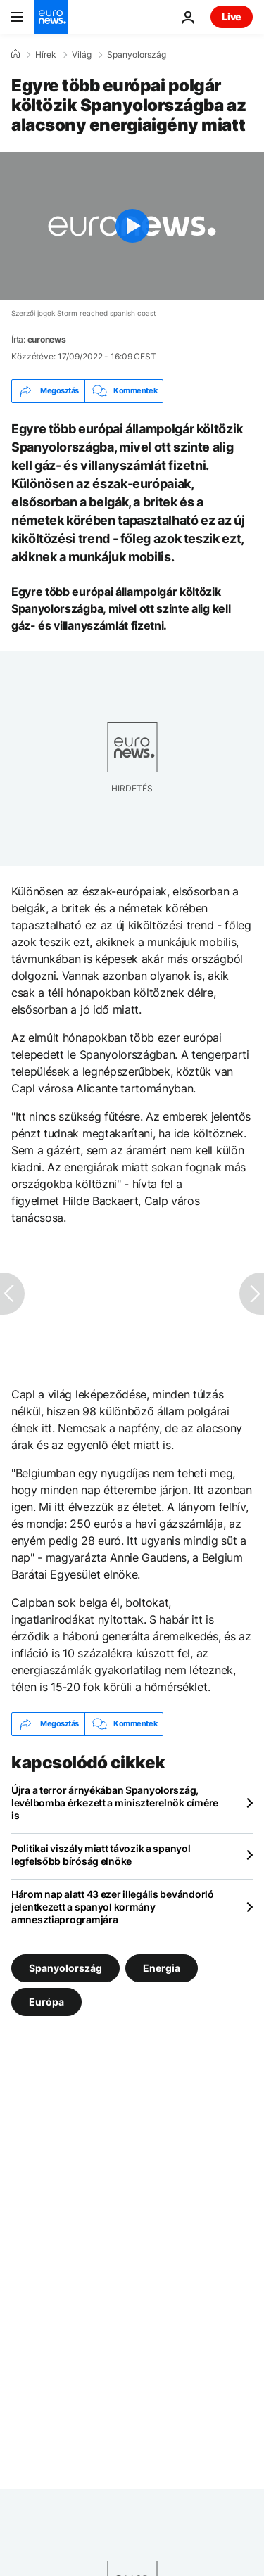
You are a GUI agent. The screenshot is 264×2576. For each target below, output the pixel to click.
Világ (82, 55)
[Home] (15, 54)
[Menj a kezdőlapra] (51, 17)
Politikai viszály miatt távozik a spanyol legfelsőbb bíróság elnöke (101, 1854)
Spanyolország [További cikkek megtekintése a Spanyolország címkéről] (65, 1967)
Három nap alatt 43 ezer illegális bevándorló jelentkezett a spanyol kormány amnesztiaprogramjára (112, 1906)
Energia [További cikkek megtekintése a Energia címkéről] (161, 1967)
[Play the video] (132, 226)
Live (231, 17)
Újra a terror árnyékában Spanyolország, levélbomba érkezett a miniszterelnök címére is (114, 1802)
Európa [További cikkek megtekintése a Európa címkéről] (46, 2001)
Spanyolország (136, 55)
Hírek (45, 55)
